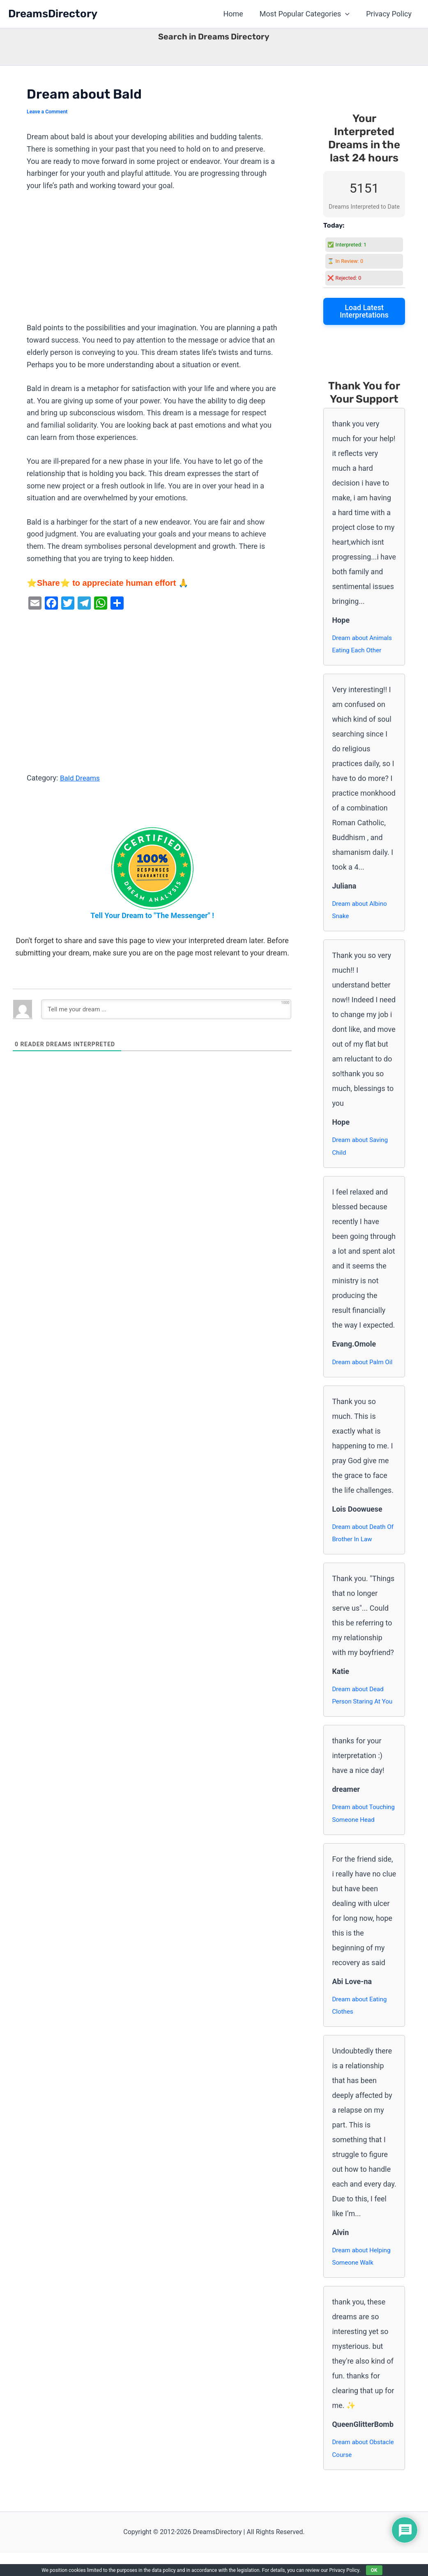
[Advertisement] (152, 260)
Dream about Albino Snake (361, 911)
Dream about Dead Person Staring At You (364, 1700)
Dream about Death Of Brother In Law (360, 1536)
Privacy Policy (389, 13)
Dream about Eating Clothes (361, 2025)
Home (237, 13)
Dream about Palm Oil (364, 1365)
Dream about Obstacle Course (356, 2471)
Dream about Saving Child (361, 1149)
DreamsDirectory (52, 13)
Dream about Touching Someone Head (360, 1826)
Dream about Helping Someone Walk (362, 2278)
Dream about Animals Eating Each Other (363, 644)
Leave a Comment (48, 111)
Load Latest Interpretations (364, 311)
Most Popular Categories (307, 14)
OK (374, 2570)
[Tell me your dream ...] (166, 1009)
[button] (347, 14)
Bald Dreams (81, 777)
